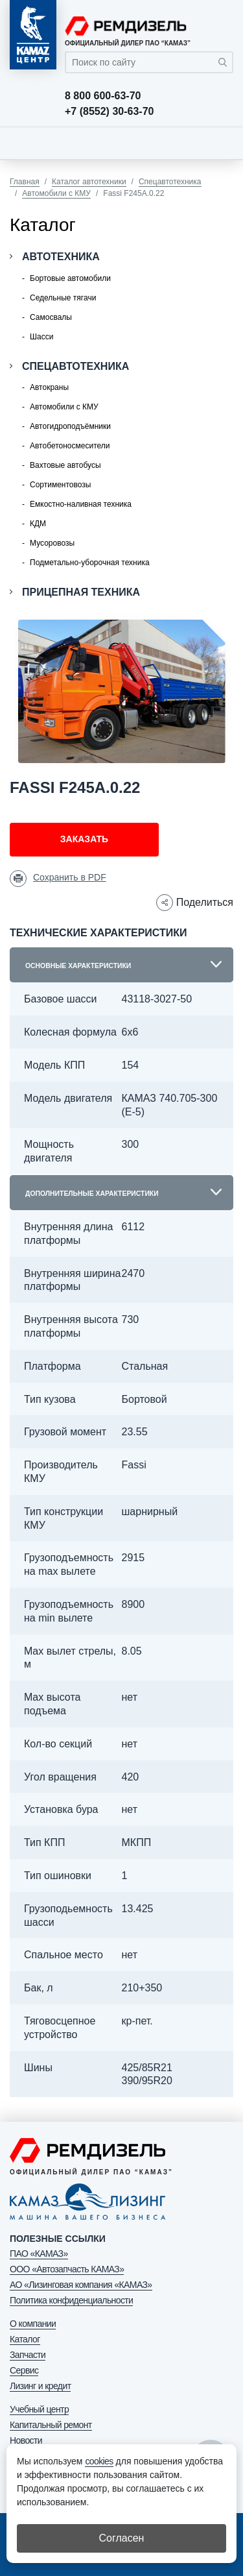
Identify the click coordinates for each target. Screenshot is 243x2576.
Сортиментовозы (60, 484)
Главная (25, 181)
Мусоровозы (52, 543)
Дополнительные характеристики (92, 1193)
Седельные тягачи (63, 297)
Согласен (122, 2538)
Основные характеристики (78, 965)
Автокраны (49, 387)
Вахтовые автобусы (65, 465)
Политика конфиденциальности (71, 2300)
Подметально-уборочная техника (90, 562)
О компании (33, 2323)
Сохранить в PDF (69, 877)
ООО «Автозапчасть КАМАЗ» (67, 2269)
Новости (26, 2440)
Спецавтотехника (170, 181)
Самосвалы (51, 317)
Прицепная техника (81, 592)
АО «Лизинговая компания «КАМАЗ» (81, 2284)
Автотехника (61, 256)
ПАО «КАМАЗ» (39, 2253)
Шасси (41, 336)
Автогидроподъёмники (70, 426)
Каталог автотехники (89, 181)
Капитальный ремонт (51, 2425)
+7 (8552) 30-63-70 (109, 111)
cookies (99, 2461)
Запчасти (27, 2355)
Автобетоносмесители (70, 445)
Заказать (84, 839)
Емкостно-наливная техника (81, 504)
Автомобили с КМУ (56, 193)
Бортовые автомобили (70, 278)
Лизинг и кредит (40, 2386)
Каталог (25, 2339)
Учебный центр (39, 2409)
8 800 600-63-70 (103, 96)
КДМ (38, 523)
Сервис (24, 2370)
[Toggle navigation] (220, 143)
